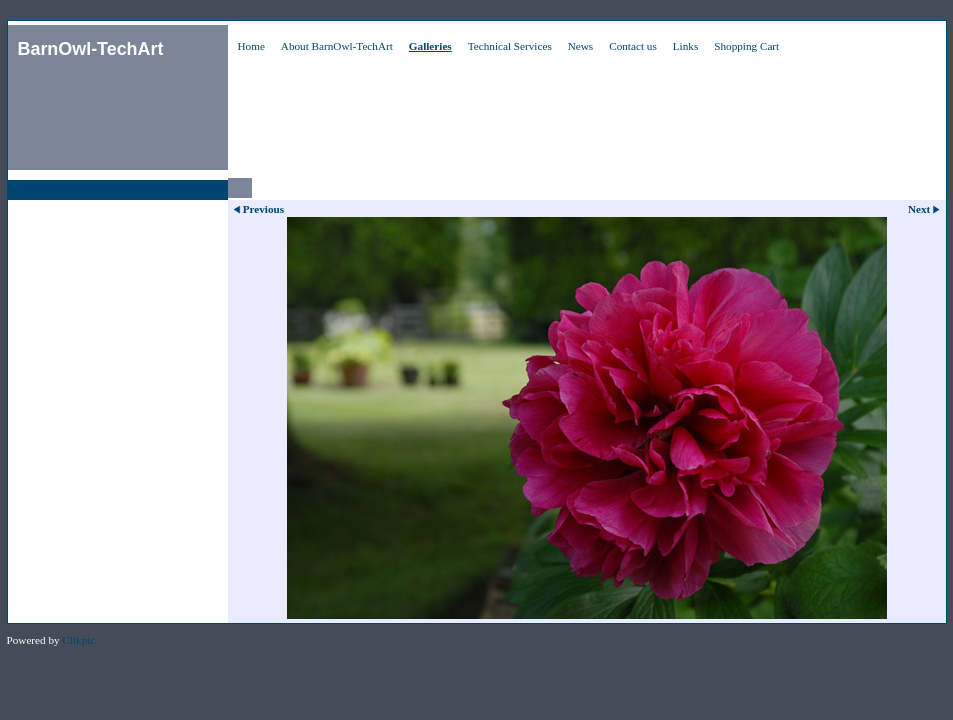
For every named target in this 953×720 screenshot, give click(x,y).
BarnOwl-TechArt (91, 49)
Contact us (633, 46)
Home (251, 46)
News (580, 46)
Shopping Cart (746, 46)
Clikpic (78, 640)
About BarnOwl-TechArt (337, 46)
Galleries (430, 46)
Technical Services (510, 46)
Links (685, 46)
